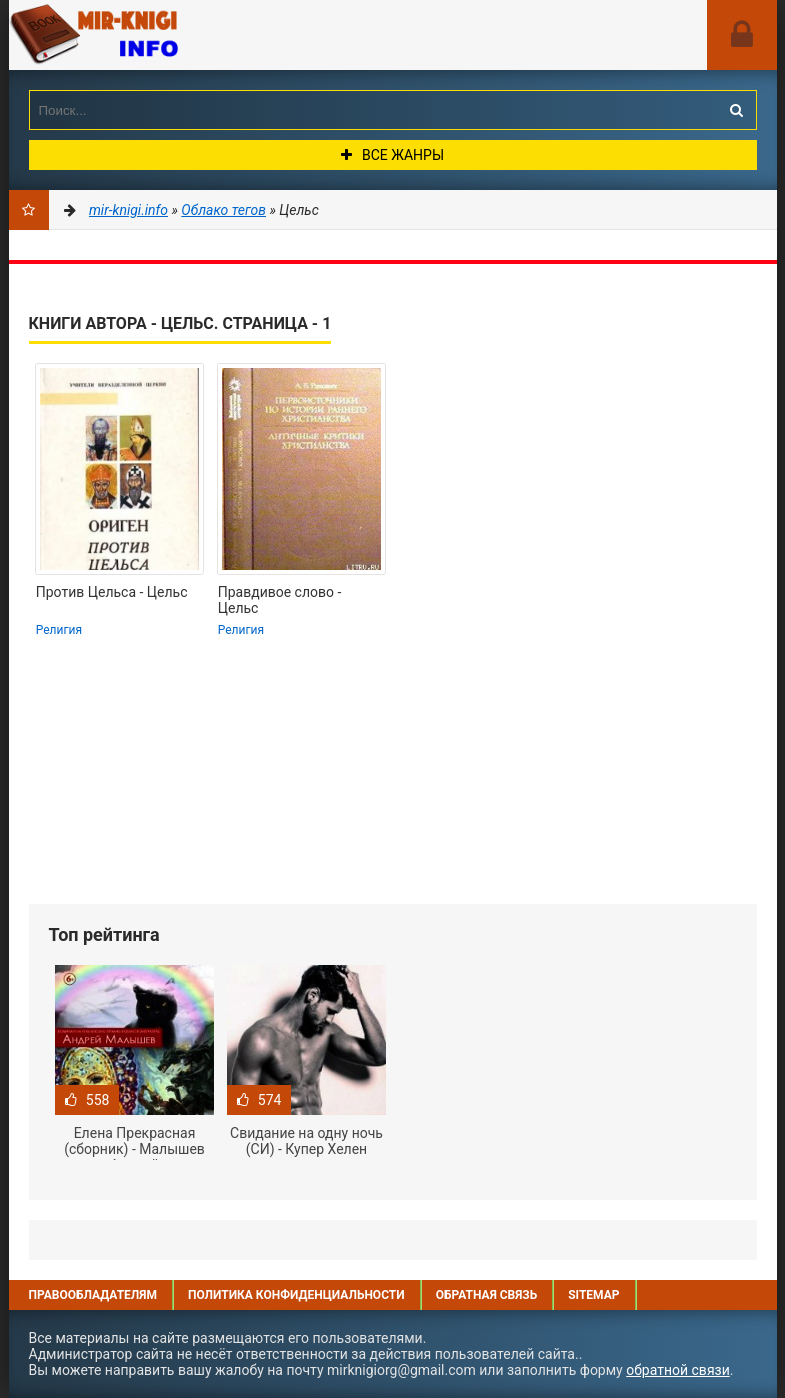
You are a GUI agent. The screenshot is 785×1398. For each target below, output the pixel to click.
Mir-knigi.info (159, 35)
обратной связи (678, 1370)
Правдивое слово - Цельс (280, 600)
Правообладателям (93, 1295)
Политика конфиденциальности (296, 1295)
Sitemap (593, 1295)
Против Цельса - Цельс (112, 592)
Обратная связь (487, 1295)
